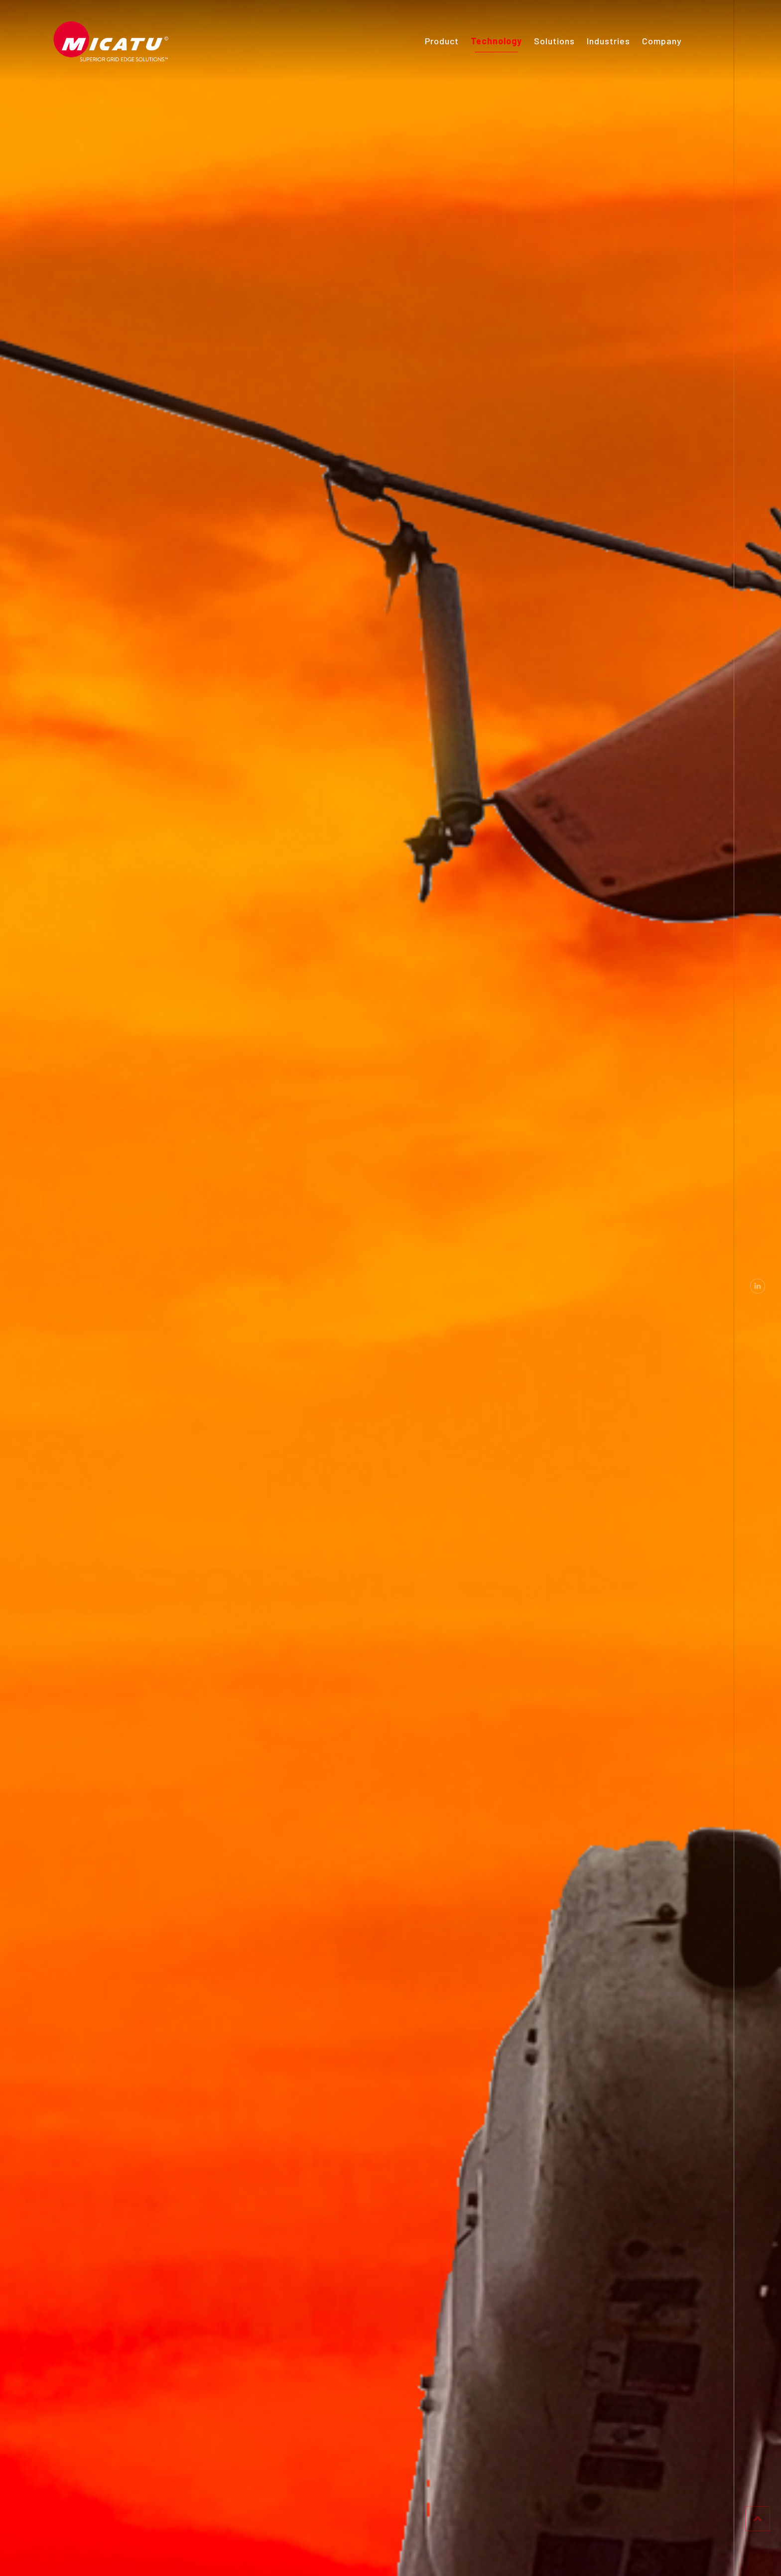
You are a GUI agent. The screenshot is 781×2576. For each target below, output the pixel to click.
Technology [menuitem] (496, 40)
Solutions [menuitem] (554, 40)
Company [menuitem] (662, 40)
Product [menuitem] (442, 40)
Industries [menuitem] (608, 40)
